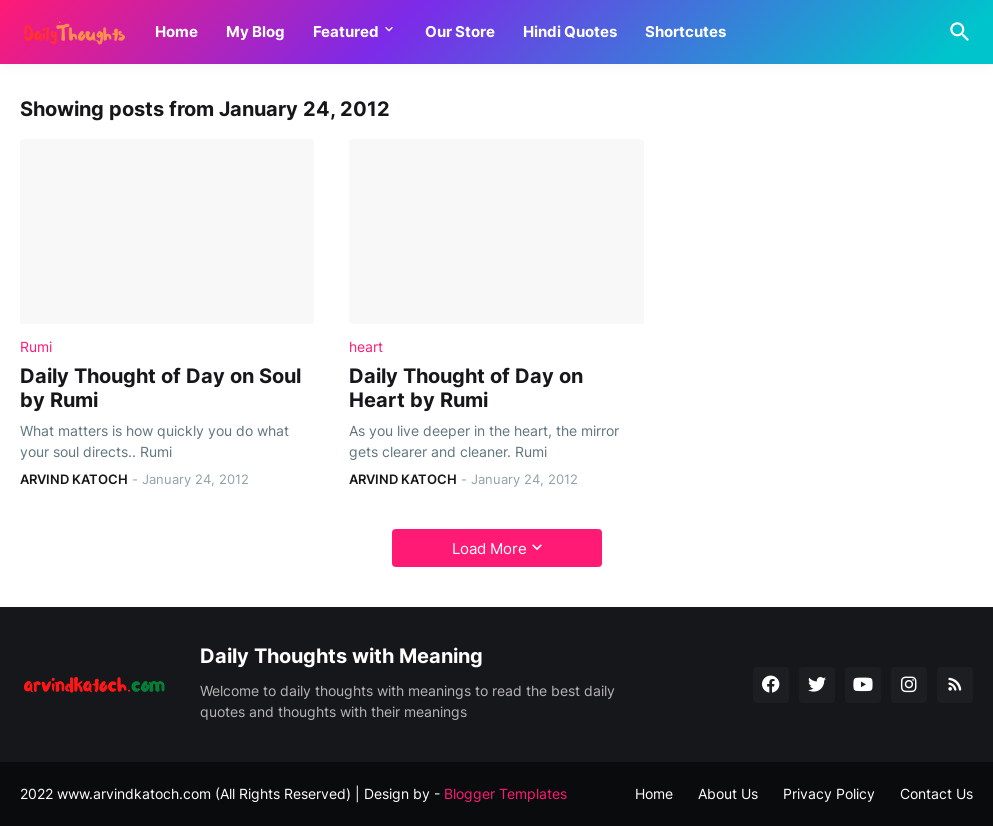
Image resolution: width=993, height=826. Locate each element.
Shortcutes (685, 31)
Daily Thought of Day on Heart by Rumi (466, 388)
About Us (728, 793)
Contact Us (936, 793)
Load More (489, 548)
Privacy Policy (829, 793)
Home (176, 31)
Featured (346, 31)
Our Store (460, 31)
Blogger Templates (505, 793)
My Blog (255, 31)
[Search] (956, 32)
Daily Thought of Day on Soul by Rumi (160, 388)
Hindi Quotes (570, 31)
